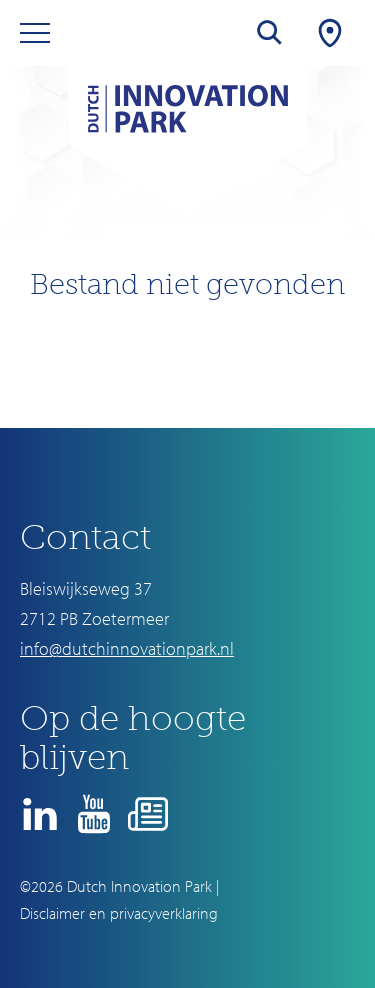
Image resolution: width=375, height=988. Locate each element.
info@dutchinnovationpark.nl (127, 648)
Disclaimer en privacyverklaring (119, 913)
